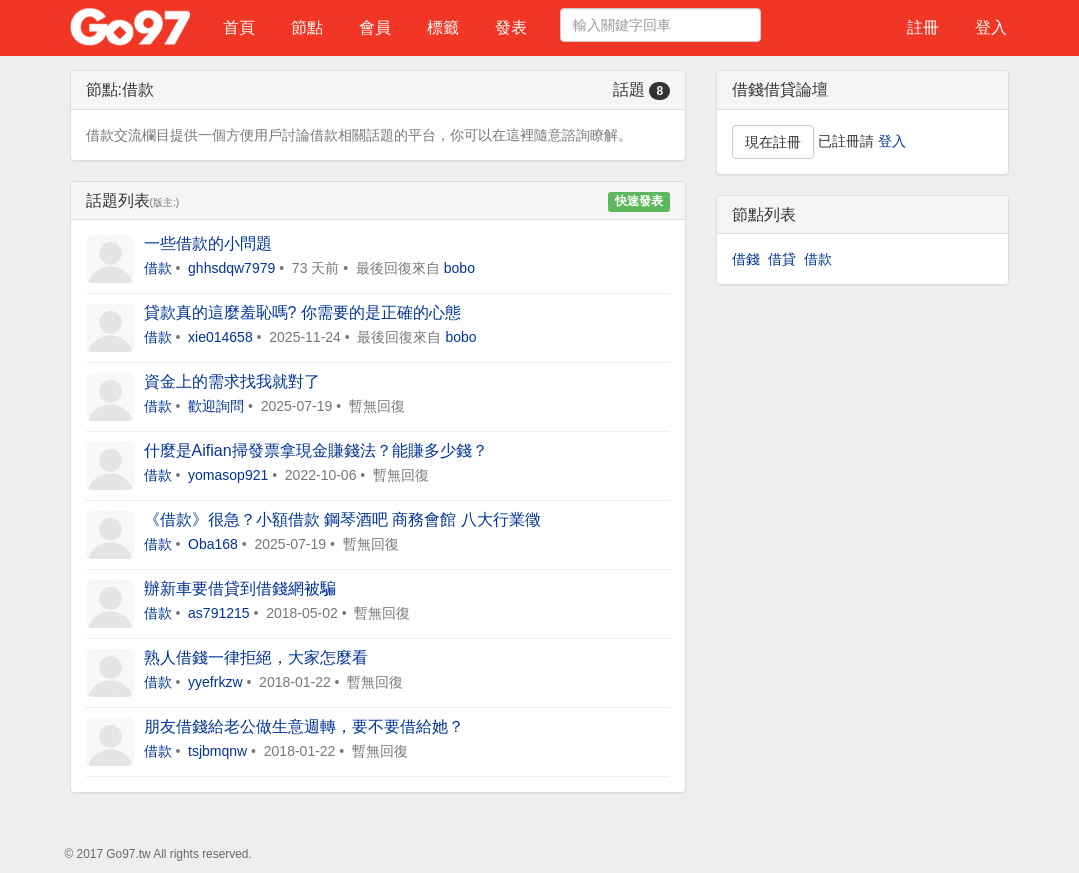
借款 (158, 268)
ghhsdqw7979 (231, 268)
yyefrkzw (215, 682)
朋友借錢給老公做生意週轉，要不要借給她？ (304, 726)
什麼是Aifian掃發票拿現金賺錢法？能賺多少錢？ (316, 450)
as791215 (219, 613)
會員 (375, 27)
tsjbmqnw (217, 751)
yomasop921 (228, 475)
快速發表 (639, 202)
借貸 (782, 259)
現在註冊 (773, 142)
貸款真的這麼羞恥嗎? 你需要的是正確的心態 (302, 312)
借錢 (746, 259)
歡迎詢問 (216, 406)
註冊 (923, 27)
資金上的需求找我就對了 (232, 381)
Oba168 (213, 544)
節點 (307, 27)
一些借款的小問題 (208, 243)
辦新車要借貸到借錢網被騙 (240, 588)
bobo (459, 268)
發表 (511, 27)
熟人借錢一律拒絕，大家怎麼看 (256, 657)
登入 (991, 27)
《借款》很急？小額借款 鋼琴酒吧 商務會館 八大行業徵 (342, 519)
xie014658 (220, 337)
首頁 (239, 27)
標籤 (443, 27)
